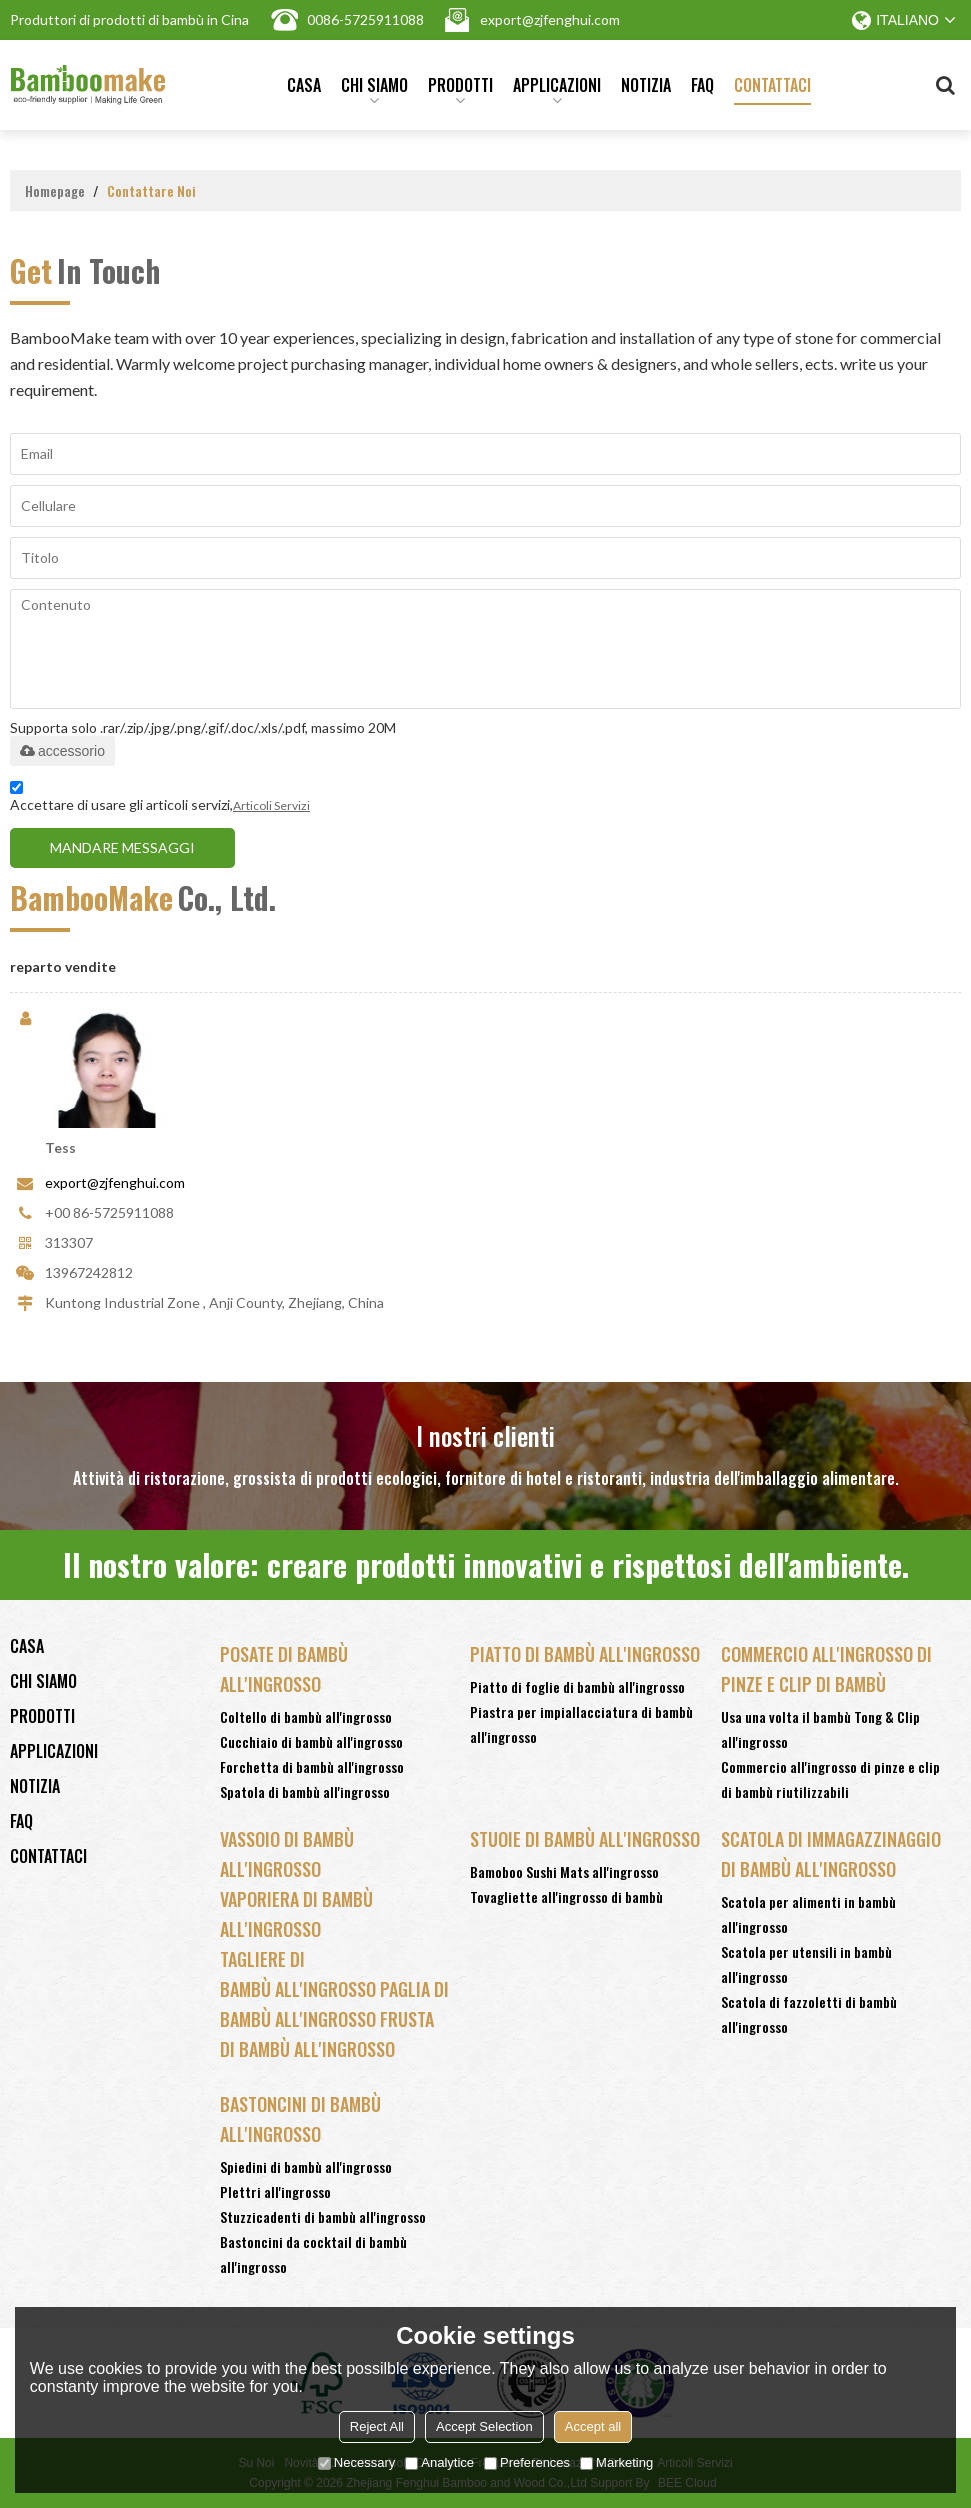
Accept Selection (484, 2426)
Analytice (439, 2462)
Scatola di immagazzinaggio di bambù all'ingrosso (831, 1854)
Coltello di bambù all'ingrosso (306, 1716)
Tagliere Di (262, 1959)
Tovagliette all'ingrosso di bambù (566, 1896)
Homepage (55, 190)
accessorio (62, 750)
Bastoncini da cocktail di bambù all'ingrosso (313, 2254)
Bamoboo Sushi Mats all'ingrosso (564, 1871)
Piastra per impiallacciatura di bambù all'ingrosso (581, 1724)
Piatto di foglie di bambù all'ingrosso (577, 1686)
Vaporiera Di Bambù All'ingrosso (296, 1914)
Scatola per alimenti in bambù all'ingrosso (808, 1914)
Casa (304, 85)
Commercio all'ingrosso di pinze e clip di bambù (826, 1669)
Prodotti (460, 89)
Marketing (616, 2462)
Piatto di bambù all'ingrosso (585, 1654)
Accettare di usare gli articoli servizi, (160, 798)
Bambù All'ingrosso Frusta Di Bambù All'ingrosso (327, 2034)
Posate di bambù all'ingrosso (284, 1669)
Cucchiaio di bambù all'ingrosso (311, 1741)
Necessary (356, 2462)
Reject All (377, 2426)
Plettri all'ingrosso (275, 2191)
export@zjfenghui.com (115, 1181)
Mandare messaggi (122, 846)
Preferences (527, 2462)
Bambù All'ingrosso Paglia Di (334, 1989)
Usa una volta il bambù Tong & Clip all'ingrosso (820, 1729)
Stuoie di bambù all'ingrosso (585, 1839)
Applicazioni (557, 89)
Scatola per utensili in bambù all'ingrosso (806, 1964)
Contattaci (772, 85)
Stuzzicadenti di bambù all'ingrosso (323, 2216)
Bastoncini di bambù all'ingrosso (300, 2119)
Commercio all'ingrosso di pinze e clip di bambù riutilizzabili (830, 1779)
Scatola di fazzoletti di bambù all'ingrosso (809, 2014)
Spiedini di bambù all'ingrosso (306, 2166)
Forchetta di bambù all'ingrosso (312, 1766)
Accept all (593, 2426)
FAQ (702, 85)
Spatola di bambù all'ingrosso (305, 1791)
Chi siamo (374, 89)
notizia (646, 85)
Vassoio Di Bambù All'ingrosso (287, 1854)
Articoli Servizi (271, 804)
